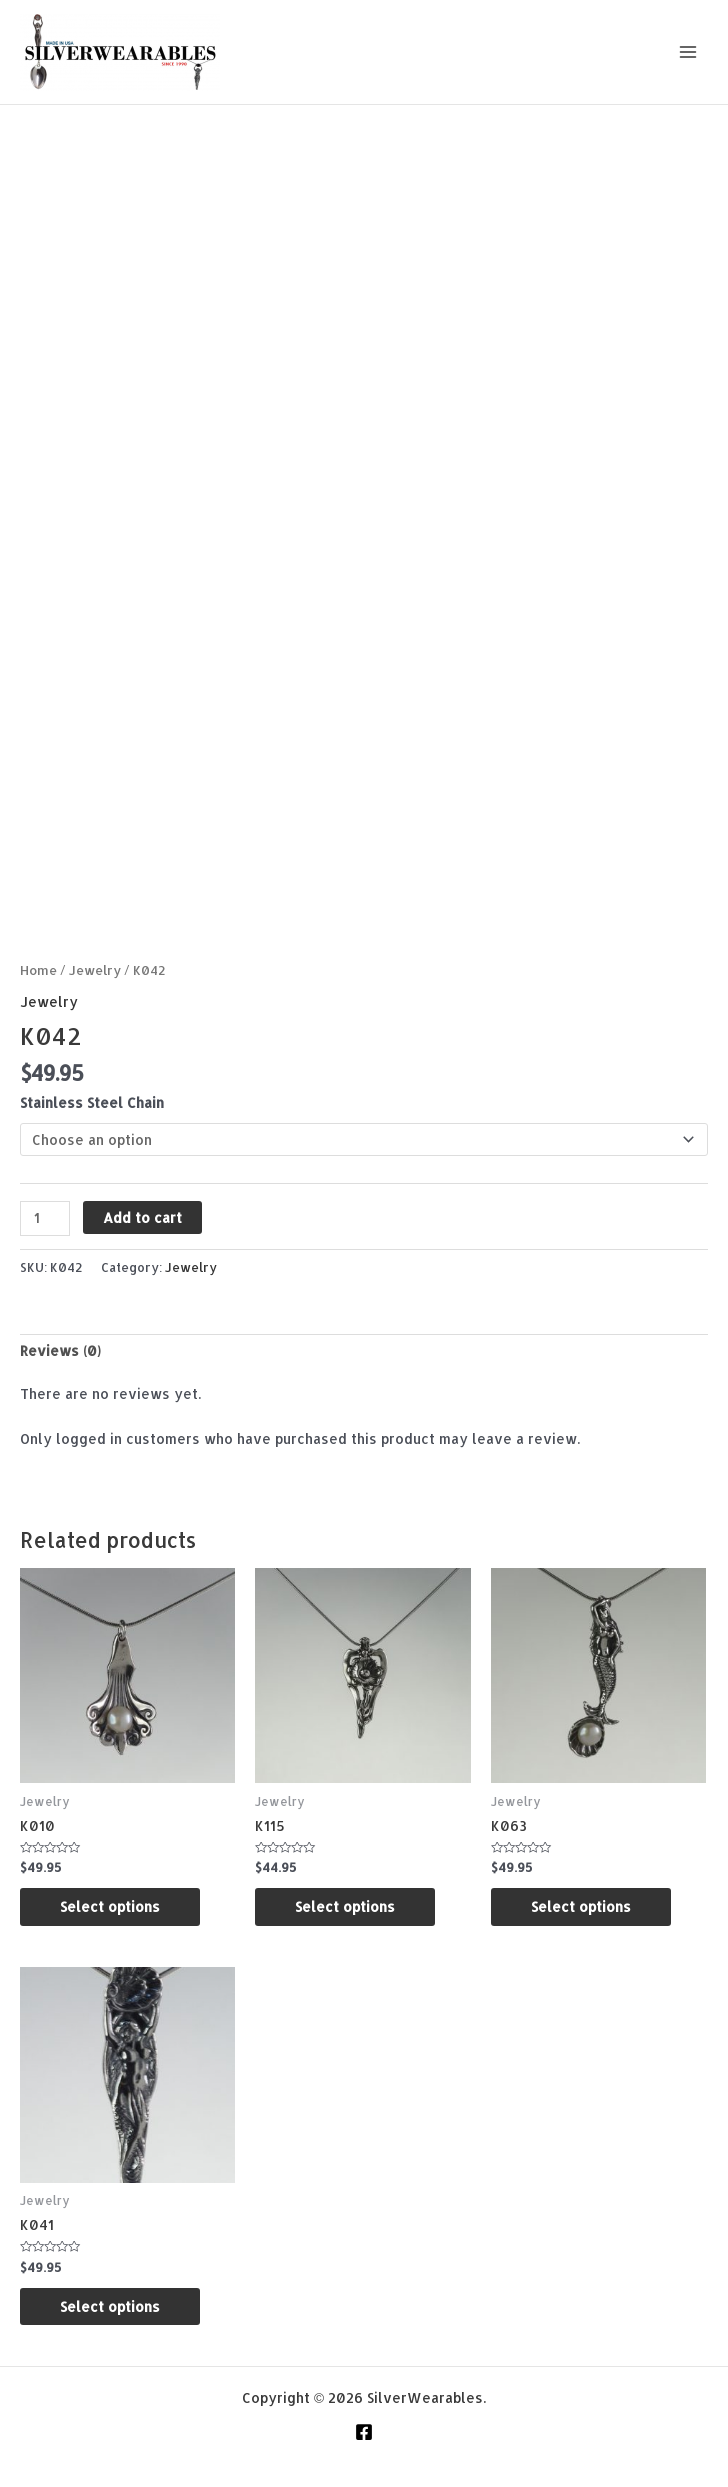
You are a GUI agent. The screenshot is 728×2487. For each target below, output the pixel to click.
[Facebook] (364, 2432)
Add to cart (142, 1217)
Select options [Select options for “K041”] (110, 2306)
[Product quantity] (45, 1218)
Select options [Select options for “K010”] (110, 1906)
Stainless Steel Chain (92, 1102)
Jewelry (95, 970)
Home (38, 970)
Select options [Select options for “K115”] (345, 1906)
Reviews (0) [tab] (60, 1350)
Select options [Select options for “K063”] (581, 1906)
